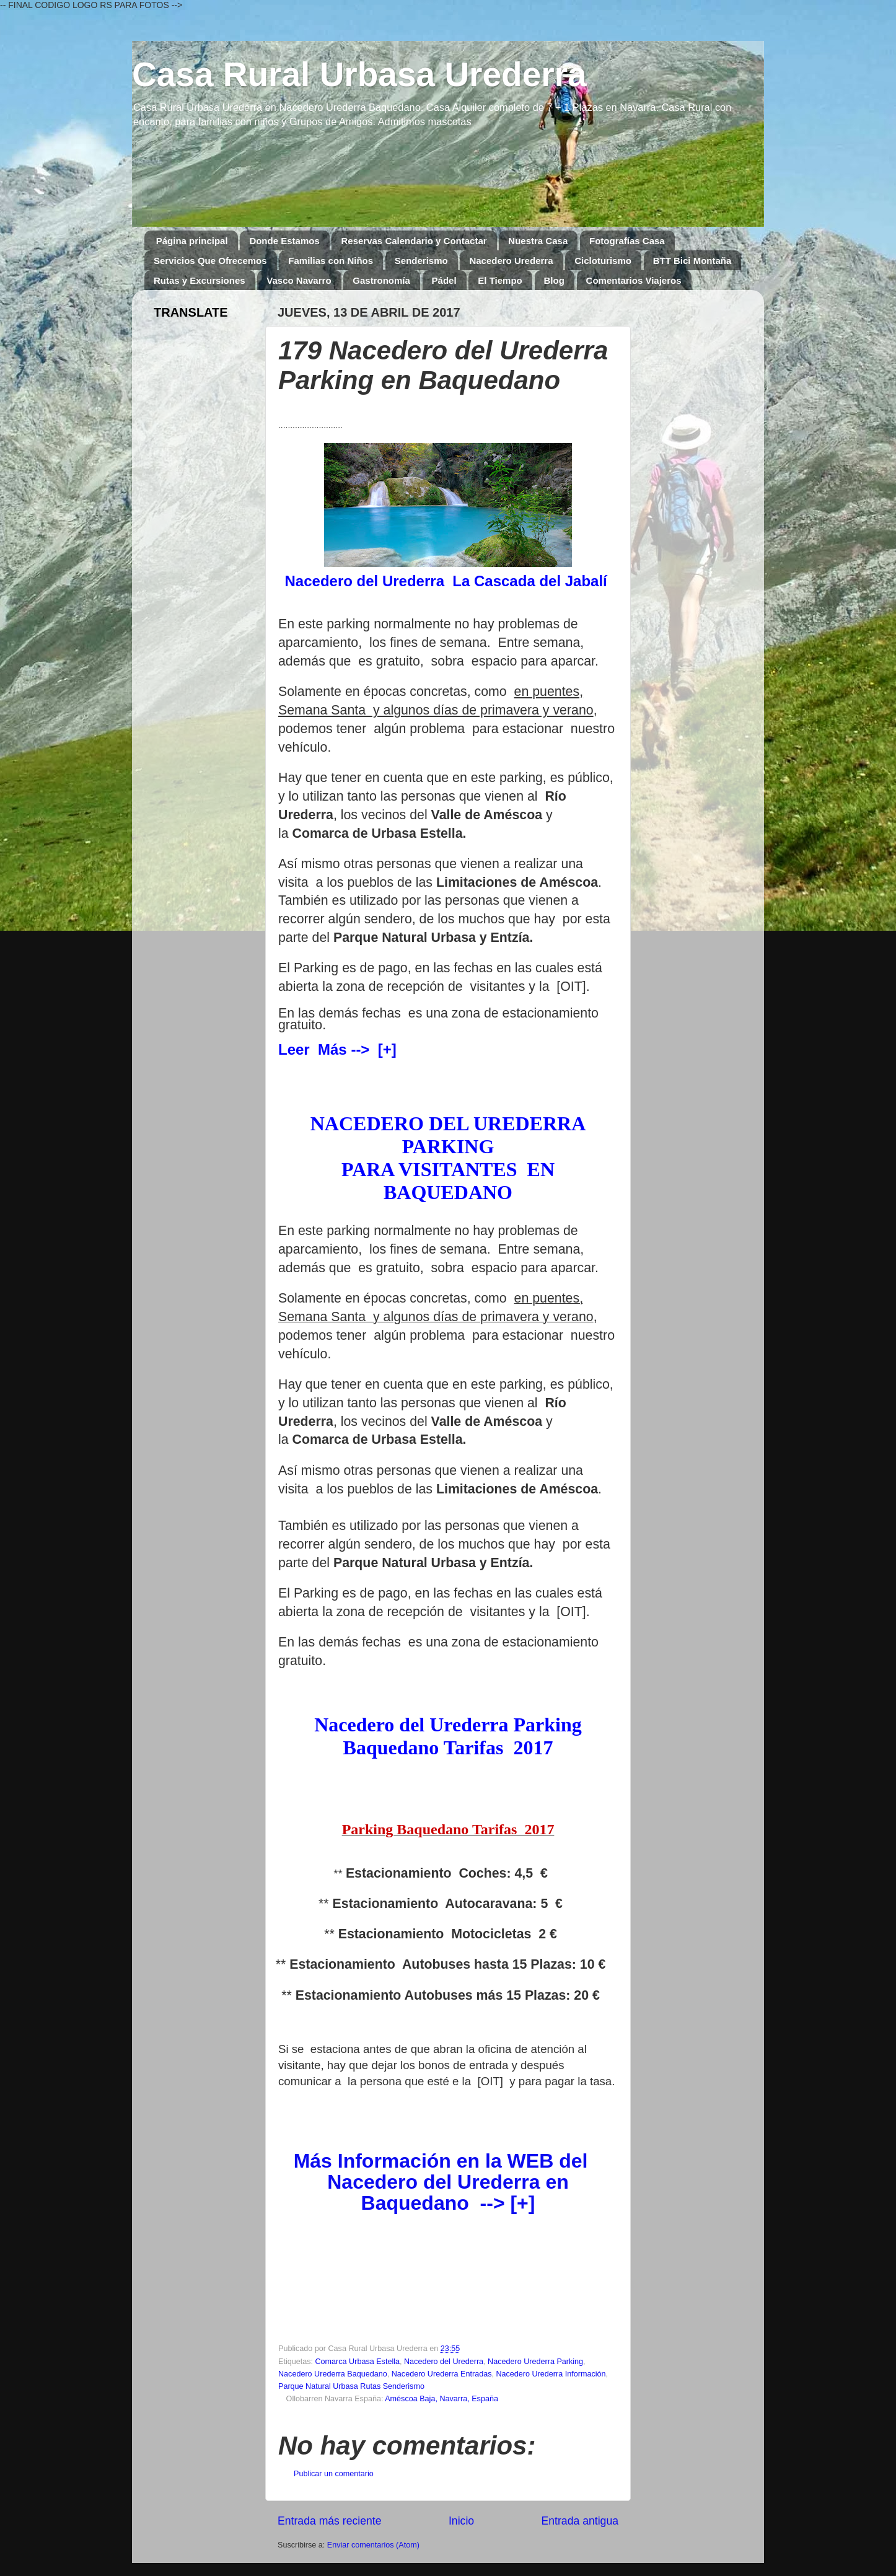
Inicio (461, 2521)
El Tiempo (500, 280)
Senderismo (421, 260)
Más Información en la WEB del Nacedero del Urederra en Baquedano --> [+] (441, 2182)
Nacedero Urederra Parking (535, 2361)
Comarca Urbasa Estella (357, 2361)
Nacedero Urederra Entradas (442, 2374)
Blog (554, 280)
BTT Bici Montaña (692, 260)
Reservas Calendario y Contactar (413, 240)
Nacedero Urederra (511, 260)
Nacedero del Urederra (443, 2361)
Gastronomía (381, 280)
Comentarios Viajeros (634, 280)
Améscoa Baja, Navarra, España (441, 2398)
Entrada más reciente (330, 2521)
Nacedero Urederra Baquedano (332, 2374)
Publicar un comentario (334, 2473)
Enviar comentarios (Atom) (373, 2545)
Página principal (192, 240)
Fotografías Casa (627, 240)
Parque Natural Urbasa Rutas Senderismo (351, 2386)
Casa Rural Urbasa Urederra (359, 74)
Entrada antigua (580, 2521)
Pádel (444, 280)
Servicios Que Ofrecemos (210, 260)
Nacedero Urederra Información (550, 2374)
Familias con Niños (330, 260)
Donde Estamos (284, 240)
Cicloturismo (602, 260)
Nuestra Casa (538, 240)
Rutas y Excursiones (199, 280)
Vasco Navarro (298, 280)
